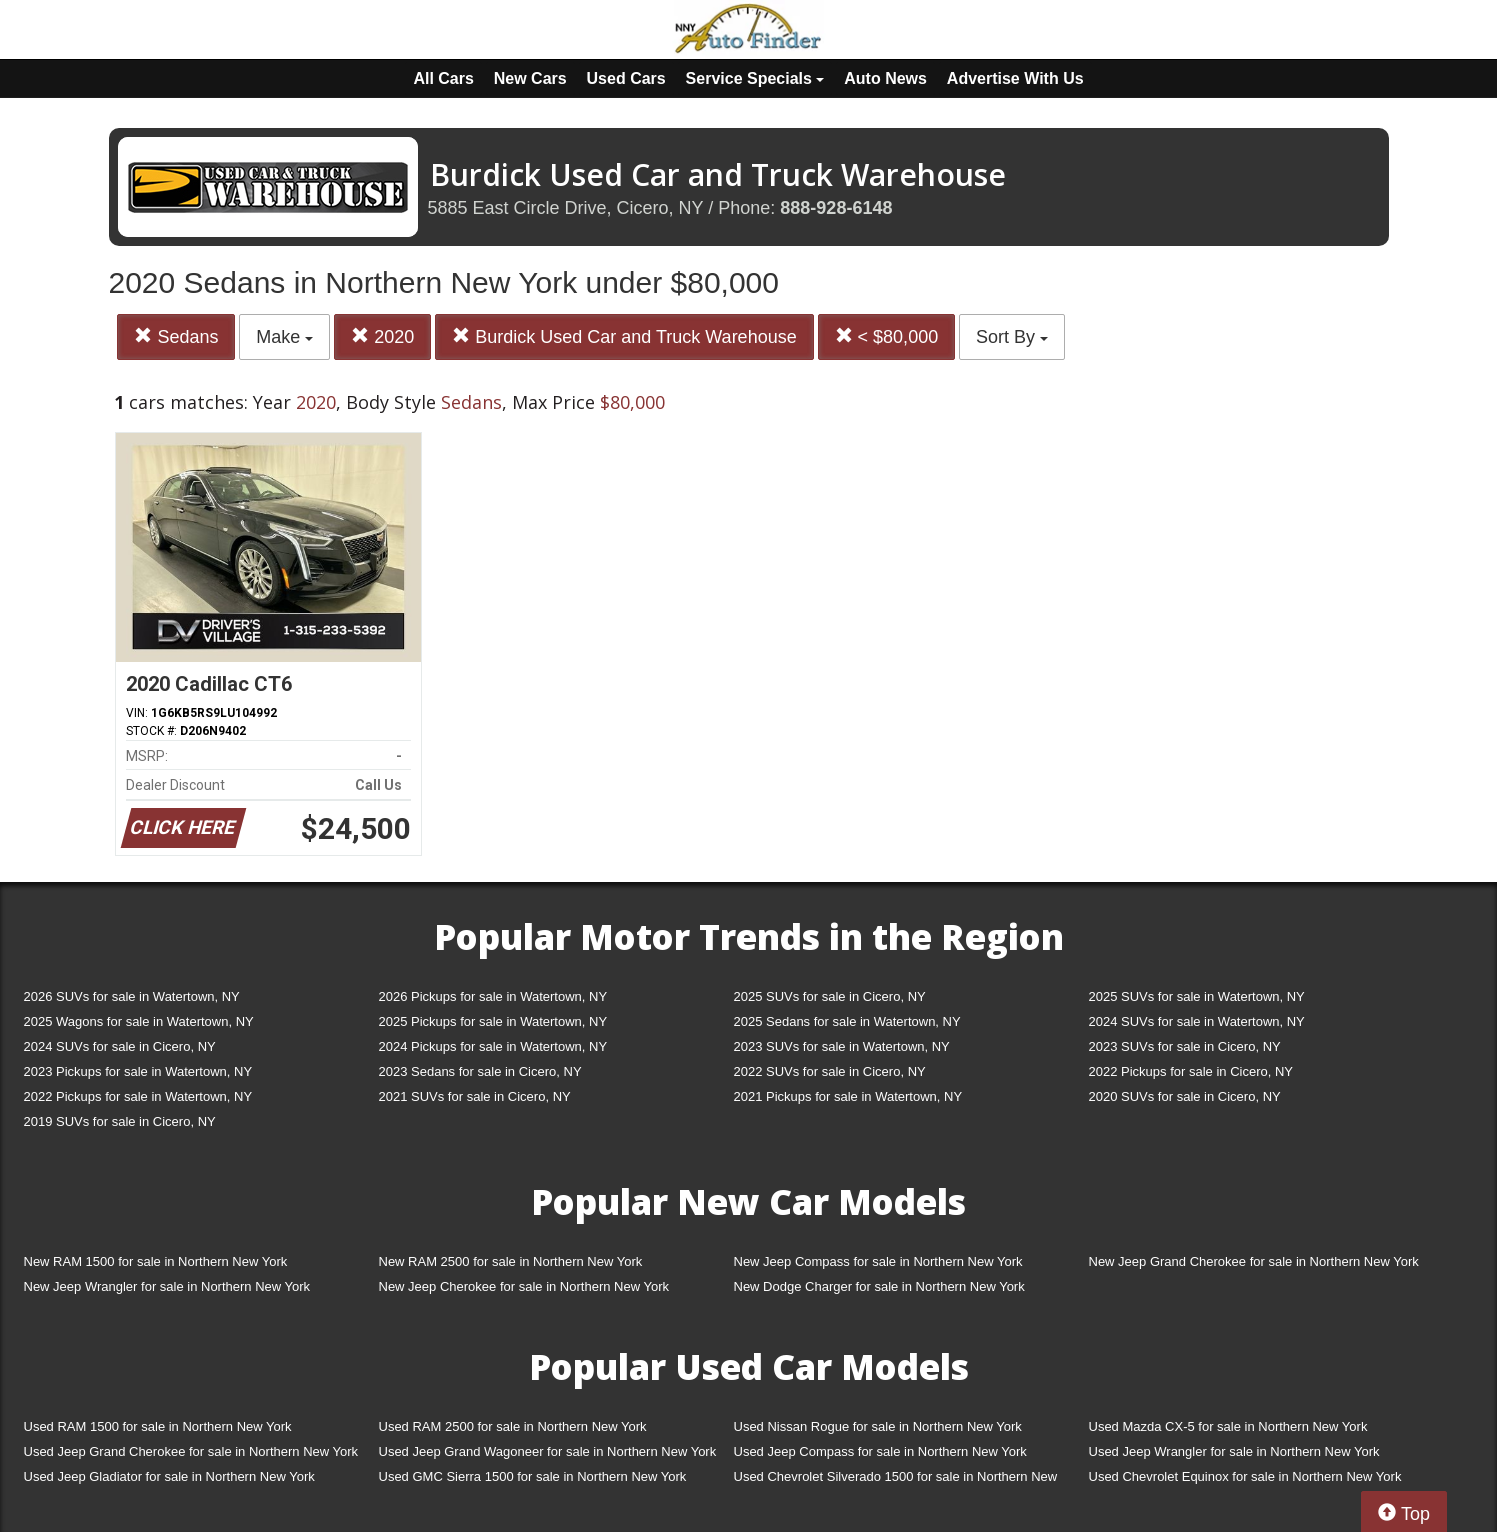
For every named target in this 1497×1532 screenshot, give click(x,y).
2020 (382, 336)
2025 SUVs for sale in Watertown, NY (1197, 996)
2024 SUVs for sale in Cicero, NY (120, 1046)
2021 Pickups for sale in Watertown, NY (848, 1096)
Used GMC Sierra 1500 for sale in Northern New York (533, 1476)
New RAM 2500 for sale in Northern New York (511, 1261)
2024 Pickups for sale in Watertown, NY (493, 1046)
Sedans (176, 336)
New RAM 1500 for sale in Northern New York (156, 1261)
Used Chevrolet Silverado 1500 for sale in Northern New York (896, 1480)
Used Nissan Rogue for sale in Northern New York (878, 1426)
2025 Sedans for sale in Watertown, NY (847, 1021)
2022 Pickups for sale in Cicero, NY (1191, 1071)
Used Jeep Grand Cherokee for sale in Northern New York (191, 1451)
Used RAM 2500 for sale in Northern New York (513, 1426)
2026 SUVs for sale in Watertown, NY (132, 996)
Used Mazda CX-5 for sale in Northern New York (1228, 1426)
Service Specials (755, 78)
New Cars (530, 78)
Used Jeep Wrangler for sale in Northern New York (1234, 1451)
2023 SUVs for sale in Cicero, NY (1185, 1046)
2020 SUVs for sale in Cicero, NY (1185, 1096)
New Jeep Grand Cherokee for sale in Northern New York (1254, 1261)
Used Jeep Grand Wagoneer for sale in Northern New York (548, 1451)
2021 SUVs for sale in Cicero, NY (475, 1096)
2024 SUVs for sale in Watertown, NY (1197, 1021)
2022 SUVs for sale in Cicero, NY (830, 1071)
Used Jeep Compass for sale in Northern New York (880, 1451)
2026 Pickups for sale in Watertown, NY (493, 996)
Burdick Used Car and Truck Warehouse (624, 336)
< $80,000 (887, 336)
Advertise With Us (1015, 78)
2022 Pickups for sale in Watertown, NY (138, 1096)
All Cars (443, 78)
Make (284, 337)
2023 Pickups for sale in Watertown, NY (138, 1071)
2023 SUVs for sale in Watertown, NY (842, 1046)
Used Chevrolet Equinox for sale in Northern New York (1245, 1476)
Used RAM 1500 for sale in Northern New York (158, 1426)
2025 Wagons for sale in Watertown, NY (139, 1021)
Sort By (1012, 337)
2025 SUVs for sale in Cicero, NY (830, 996)
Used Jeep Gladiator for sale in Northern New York (169, 1476)
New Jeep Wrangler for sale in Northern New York (167, 1286)
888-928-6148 (836, 208)
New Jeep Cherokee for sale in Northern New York (524, 1286)
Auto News (885, 78)
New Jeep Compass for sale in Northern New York (878, 1261)
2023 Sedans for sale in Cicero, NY (480, 1071)
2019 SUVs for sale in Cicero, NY (120, 1121)
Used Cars (626, 78)
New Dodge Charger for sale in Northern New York (879, 1286)
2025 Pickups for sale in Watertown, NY (493, 1021)
